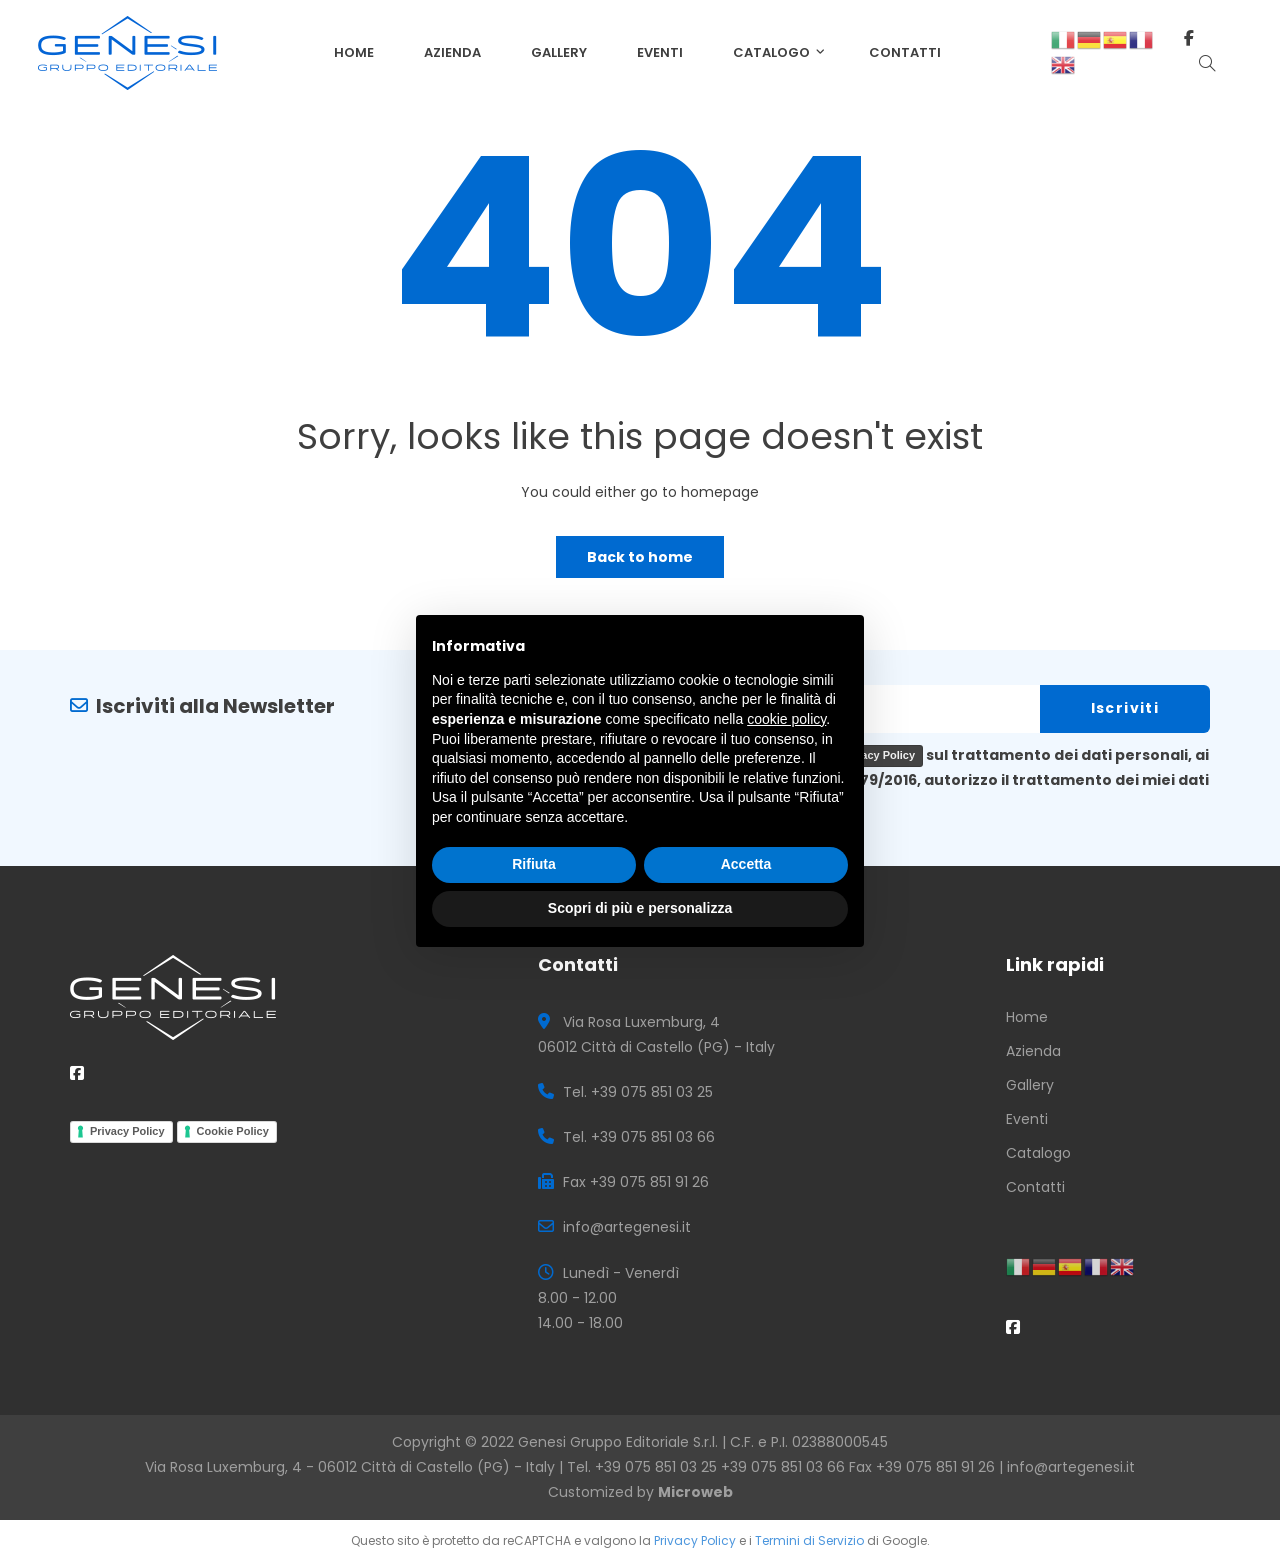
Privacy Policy (127, 1131)
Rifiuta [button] (534, 864)
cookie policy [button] (786, 719)
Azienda (1033, 1051)
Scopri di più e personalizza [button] (640, 908)
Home (1027, 1017)
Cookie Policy (233, 1131)
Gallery (1030, 1085)
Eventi (1027, 1119)
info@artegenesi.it (1071, 1467)
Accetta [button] (746, 864)
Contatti (1035, 1187)
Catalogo (1038, 1153)
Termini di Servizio (809, 1540)
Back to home (640, 557)
